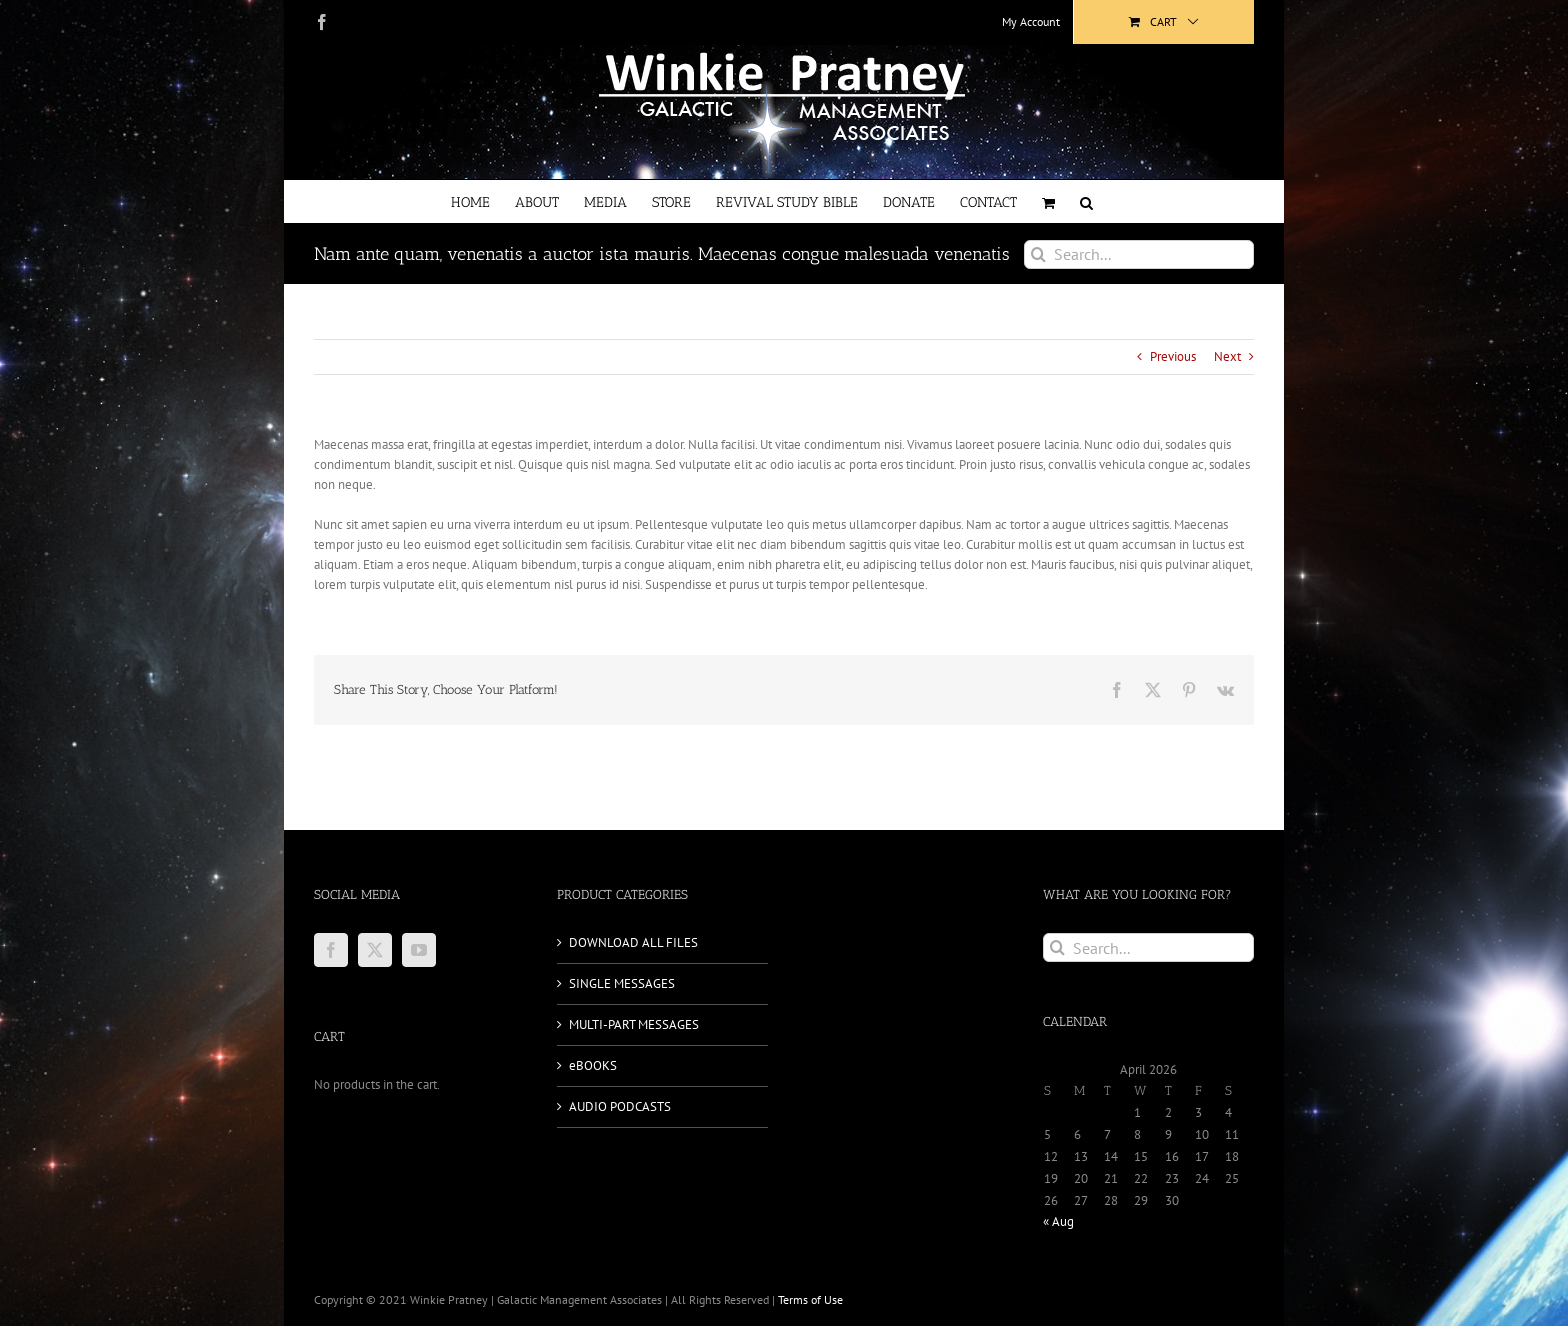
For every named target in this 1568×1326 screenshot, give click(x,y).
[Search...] (1139, 254)
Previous (1173, 356)
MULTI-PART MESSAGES (634, 1024)
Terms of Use (810, 1299)
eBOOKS (593, 1065)
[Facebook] (331, 950)
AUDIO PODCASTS (620, 1106)
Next (1227, 356)
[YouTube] (419, 950)
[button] (1086, 201)
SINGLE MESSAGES (622, 983)
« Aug (1058, 1221)
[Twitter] (375, 950)
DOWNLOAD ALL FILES (633, 942)
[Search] (1038, 254)
